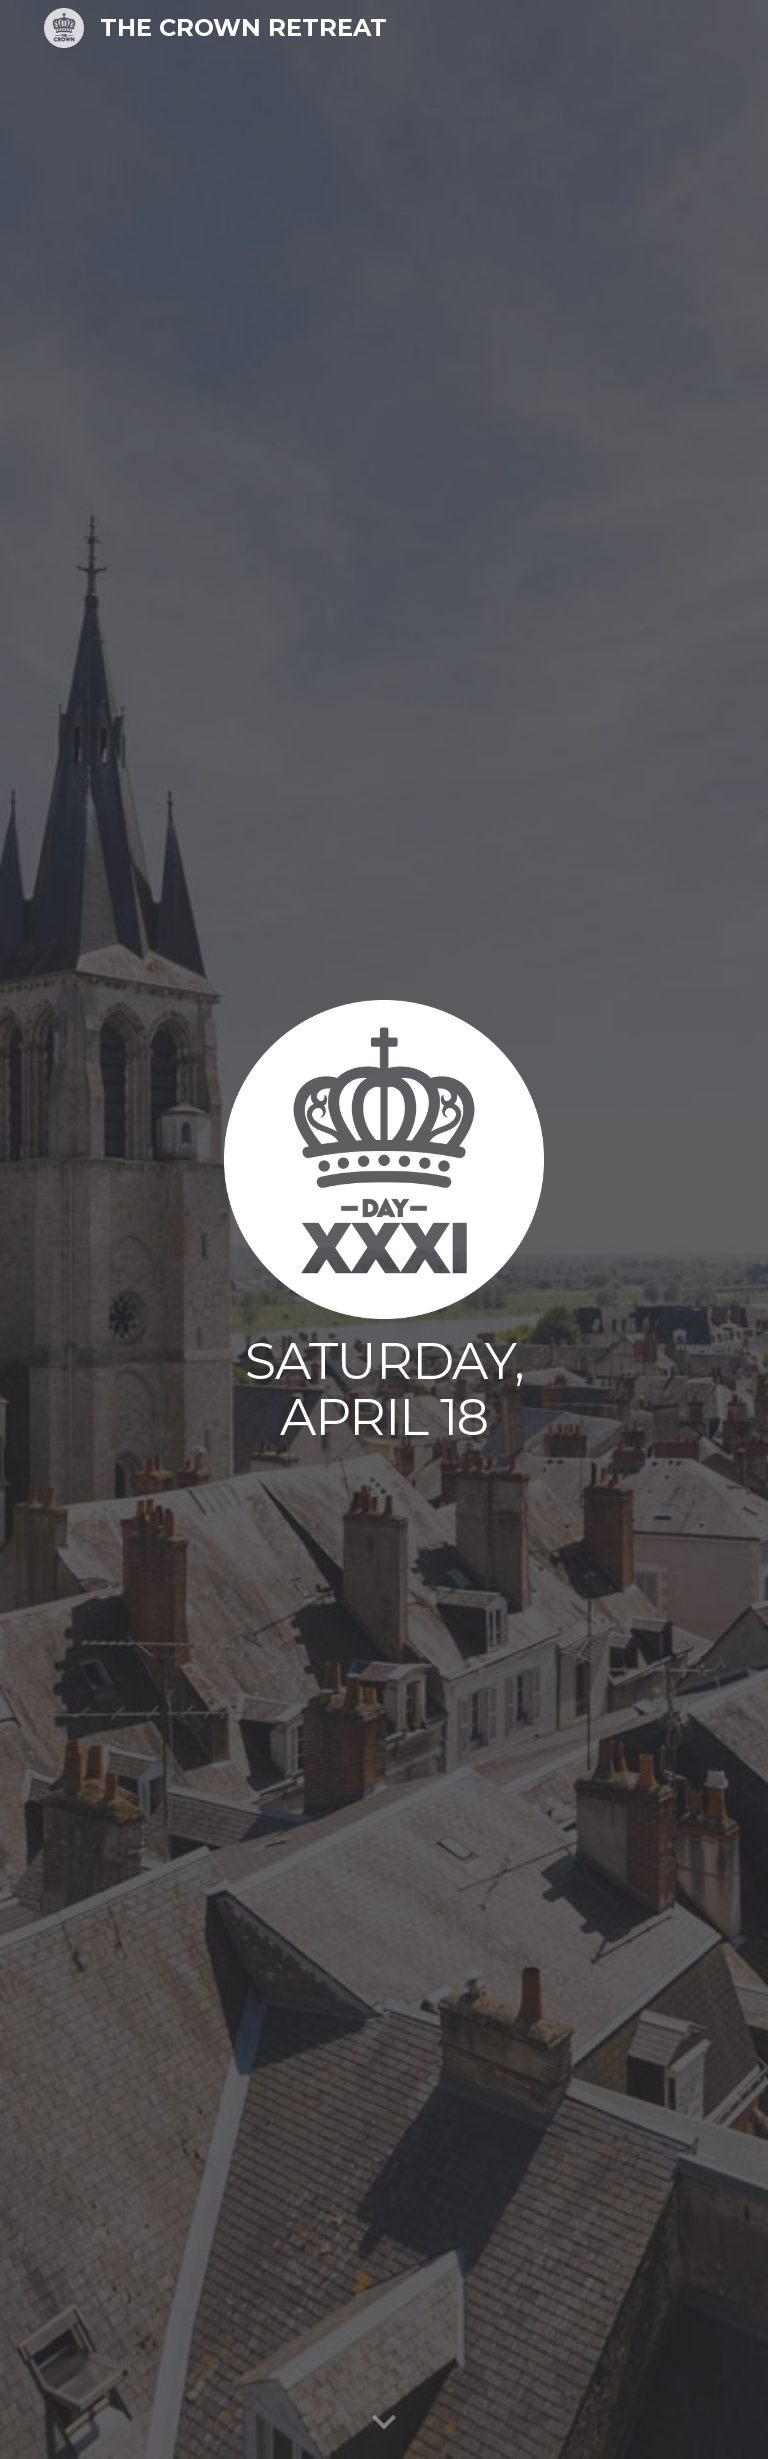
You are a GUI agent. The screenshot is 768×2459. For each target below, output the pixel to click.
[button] (384, 2423)
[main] (383, 1389)
